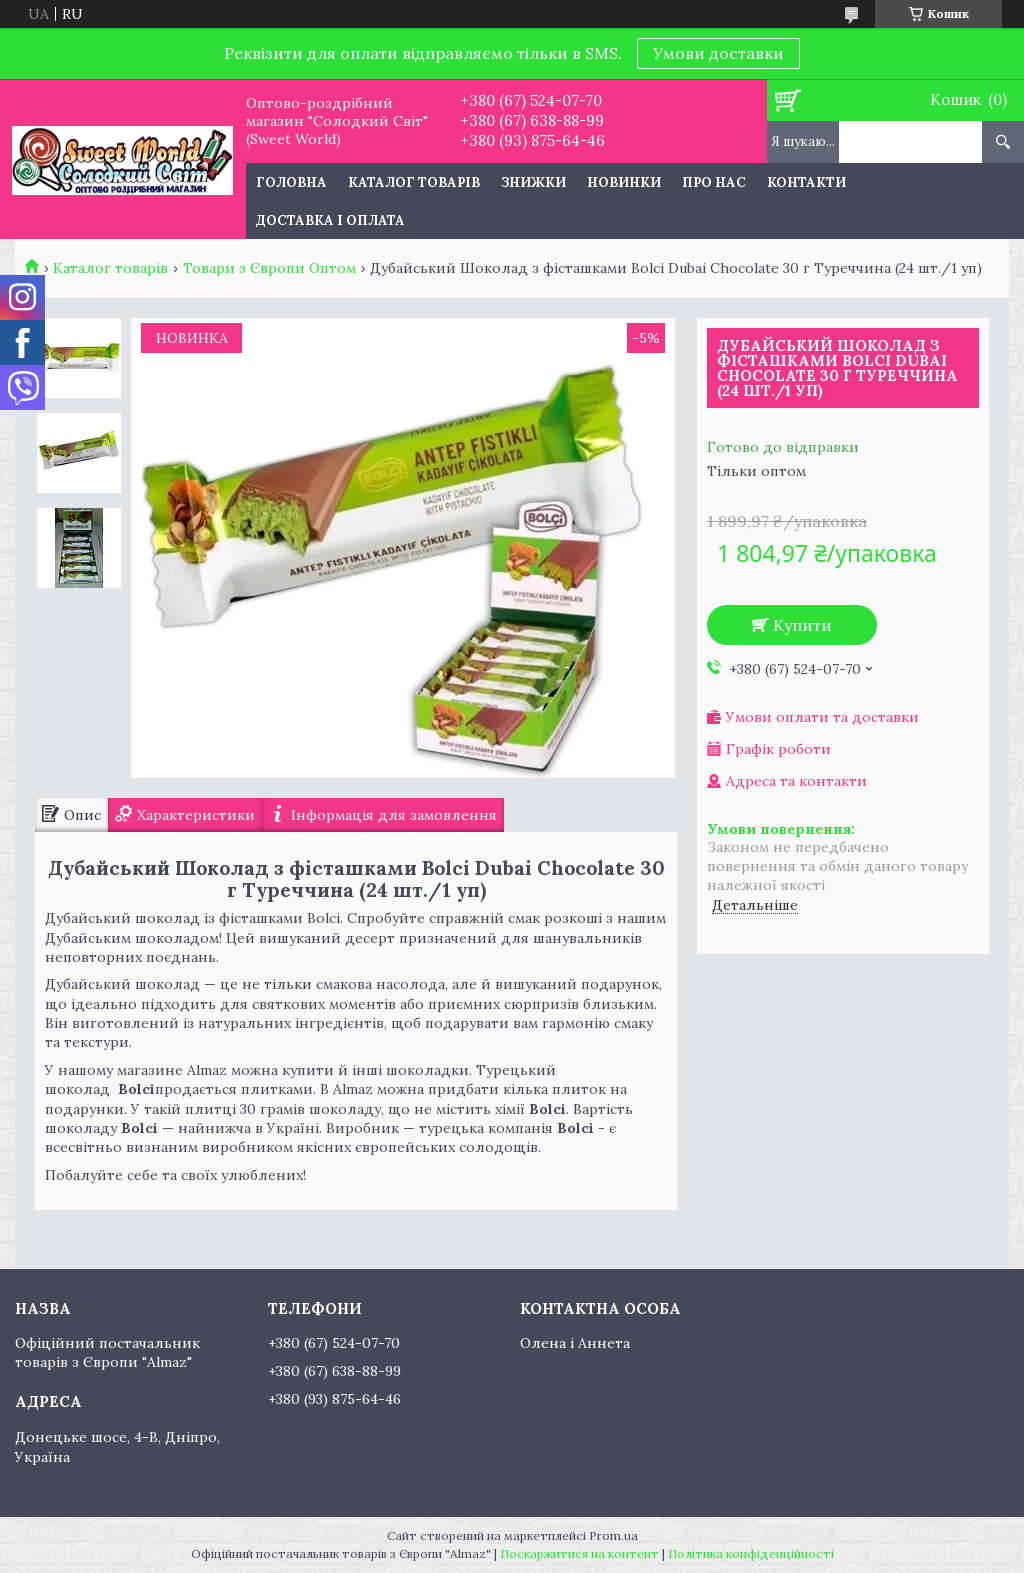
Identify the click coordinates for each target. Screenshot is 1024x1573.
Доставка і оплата (330, 220)
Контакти (806, 182)
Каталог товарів (414, 182)
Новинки (624, 182)
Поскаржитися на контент (579, 1553)
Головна (291, 182)
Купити (802, 625)
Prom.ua (613, 1535)
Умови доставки (718, 53)
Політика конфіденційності (751, 1553)
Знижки (533, 182)
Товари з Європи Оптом (269, 268)
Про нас (714, 182)
